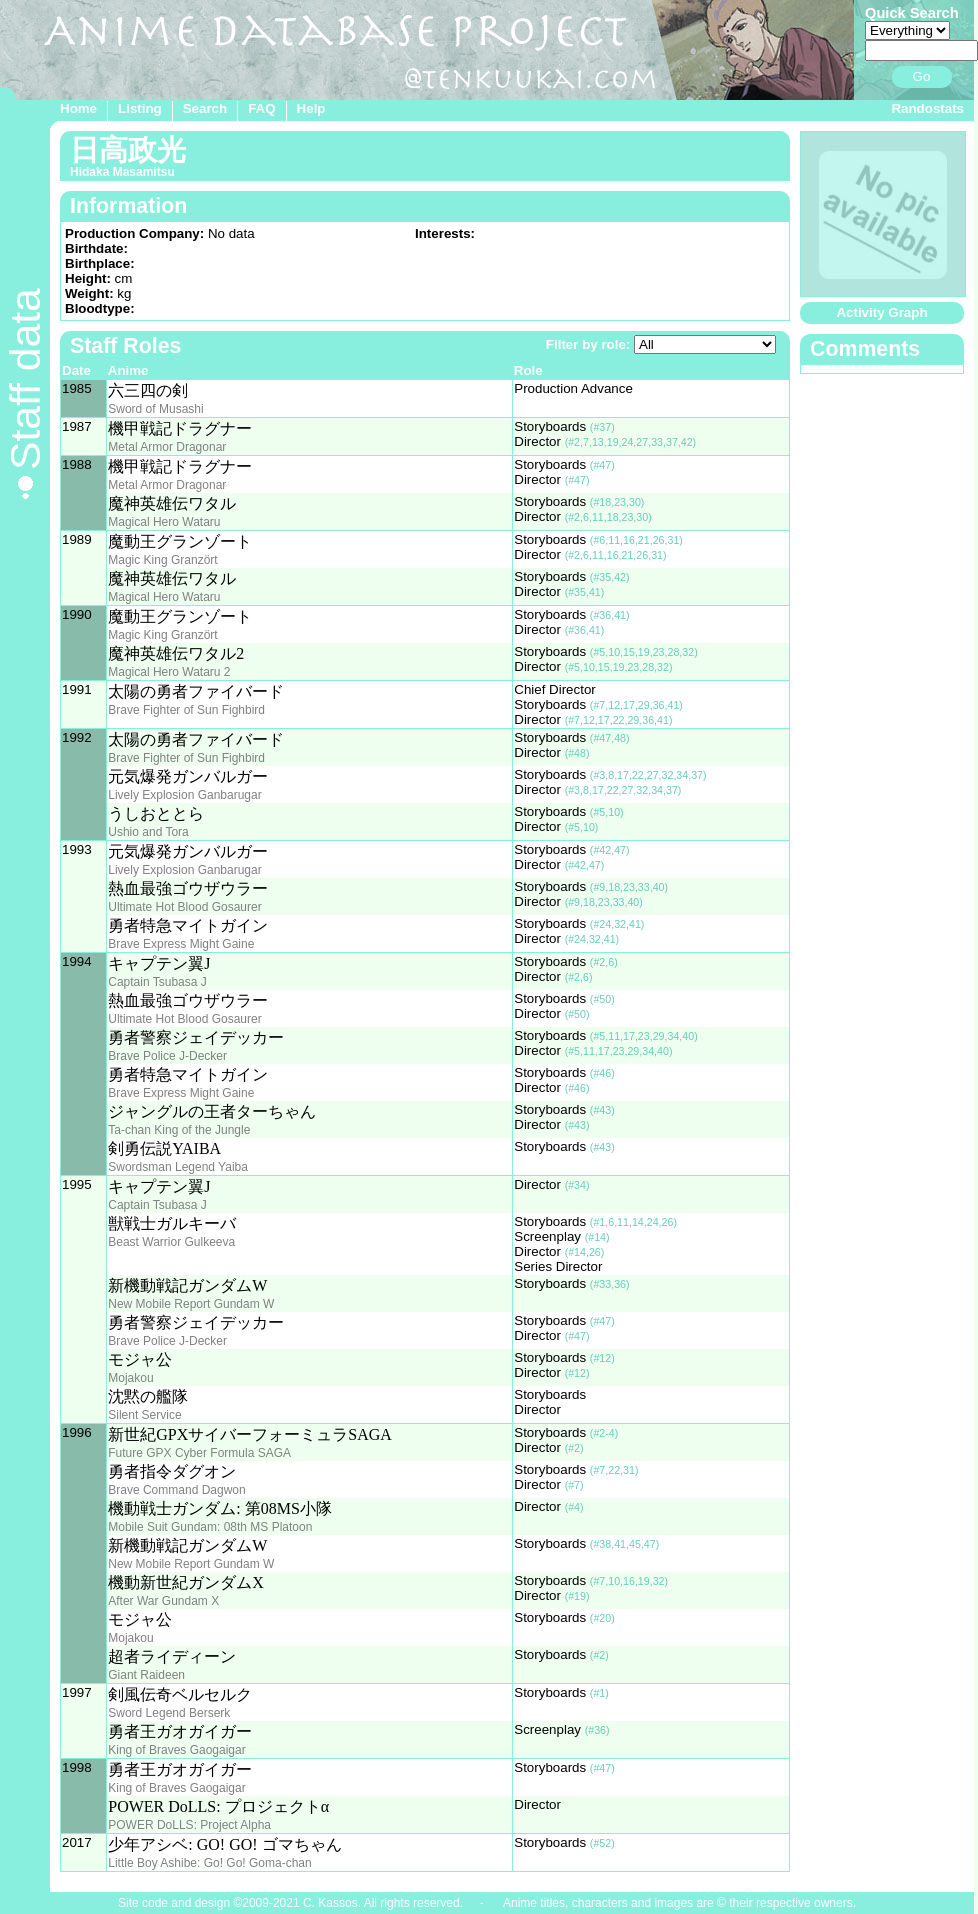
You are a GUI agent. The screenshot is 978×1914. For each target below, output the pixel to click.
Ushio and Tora (148, 832)
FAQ (261, 108)
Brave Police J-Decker (167, 1056)
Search (205, 108)
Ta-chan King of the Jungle (179, 1130)
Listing (140, 108)
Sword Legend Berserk (169, 1713)
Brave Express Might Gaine (181, 944)
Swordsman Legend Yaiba (178, 1167)
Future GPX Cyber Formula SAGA (199, 1453)
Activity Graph (881, 312)
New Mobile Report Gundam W (191, 1304)
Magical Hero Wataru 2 (169, 672)
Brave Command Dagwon (176, 1490)
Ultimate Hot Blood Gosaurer (184, 907)
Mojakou (130, 1378)
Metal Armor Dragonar (167, 447)
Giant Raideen (146, 1675)
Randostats (927, 108)
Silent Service (144, 1415)
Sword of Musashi (155, 409)
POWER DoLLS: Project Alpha (189, 1825)
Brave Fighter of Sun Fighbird (186, 710)
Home (78, 108)
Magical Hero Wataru (164, 522)
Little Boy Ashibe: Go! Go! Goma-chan (209, 1863)
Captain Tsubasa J (157, 982)
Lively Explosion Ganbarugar (184, 795)
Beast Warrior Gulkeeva (171, 1242)
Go (922, 76)
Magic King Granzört (162, 560)
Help (311, 108)
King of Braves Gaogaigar (176, 1750)
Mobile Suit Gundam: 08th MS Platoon (210, 1527)
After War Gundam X (163, 1601)
